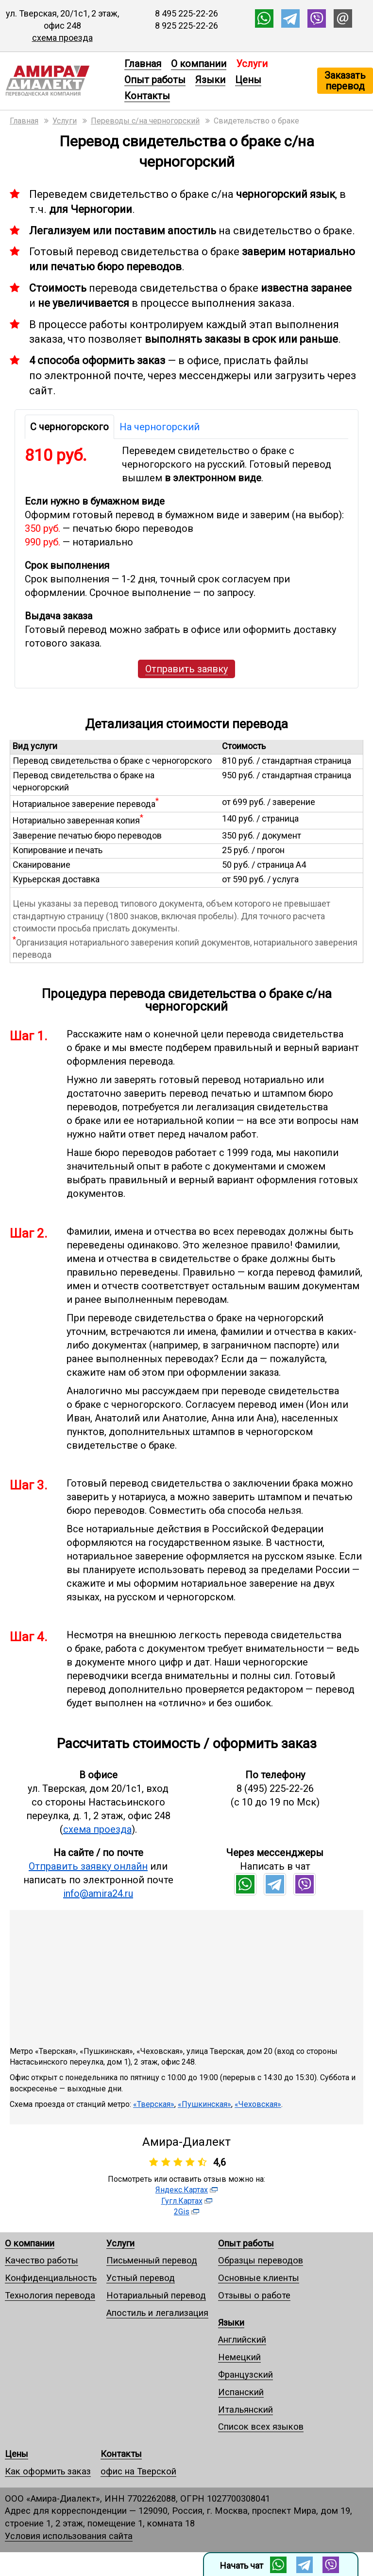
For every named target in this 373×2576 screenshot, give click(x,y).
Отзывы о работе (254, 2295)
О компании (198, 64)
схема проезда (62, 38)
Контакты (147, 96)
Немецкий (239, 2357)
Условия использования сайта (69, 2536)
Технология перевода (50, 2295)
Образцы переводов (260, 2260)
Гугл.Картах (182, 2201)
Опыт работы (155, 80)
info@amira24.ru (98, 1893)
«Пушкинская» (204, 2104)
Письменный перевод (151, 2260)
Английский (242, 2339)
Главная (142, 64)
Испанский (241, 2392)
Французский (245, 2374)
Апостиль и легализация (157, 2313)
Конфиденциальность (51, 2278)
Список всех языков (261, 2426)
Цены (248, 80)
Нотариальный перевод (156, 2295)
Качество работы (41, 2260)
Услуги (120, 2243)
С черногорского (69, 427)
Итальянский (245, 2409)
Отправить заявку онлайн (88, 1866)
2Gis (181, 2211)
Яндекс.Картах (181, 2189)
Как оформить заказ (48, 2471)
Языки (210, 80)
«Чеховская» (258, 2104)
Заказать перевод (345, 81)
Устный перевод (140, 2278)
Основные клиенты (258, 2278)
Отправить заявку (186, 669)
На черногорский (159, 427)
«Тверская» (153, 2104)
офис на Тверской (138, 2471)
